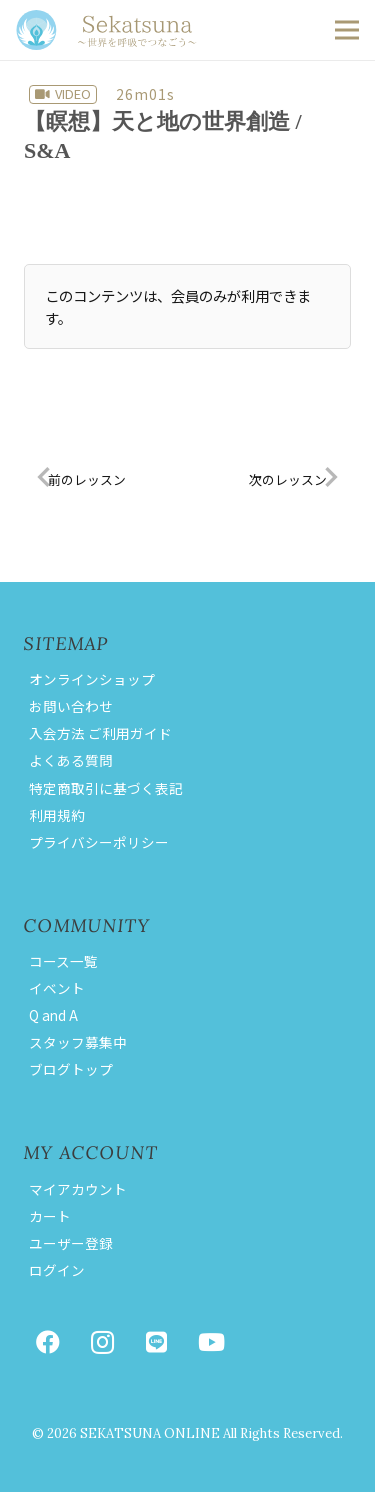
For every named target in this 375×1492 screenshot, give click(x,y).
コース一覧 (63, 961)
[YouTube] (211, 1342)
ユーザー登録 (71, 1243)
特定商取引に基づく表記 (106, 788)
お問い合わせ (71, 706)
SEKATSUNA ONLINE (150, 1433)
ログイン (57, 1270)
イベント (57, 988)
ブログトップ (71, 1069)
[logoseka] (106, 30)
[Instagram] (102, 1342)
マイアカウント (78, 1189)
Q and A (53, 1015)
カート (50, 1216)
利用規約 (57, 815)
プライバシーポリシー (99, 842)
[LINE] (157, 1342)
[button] (347, 30)
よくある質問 (71, 760)
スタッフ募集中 (78, 1042)
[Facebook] (48, 1342)
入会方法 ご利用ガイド (100, 733)
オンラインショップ (92, 679)
